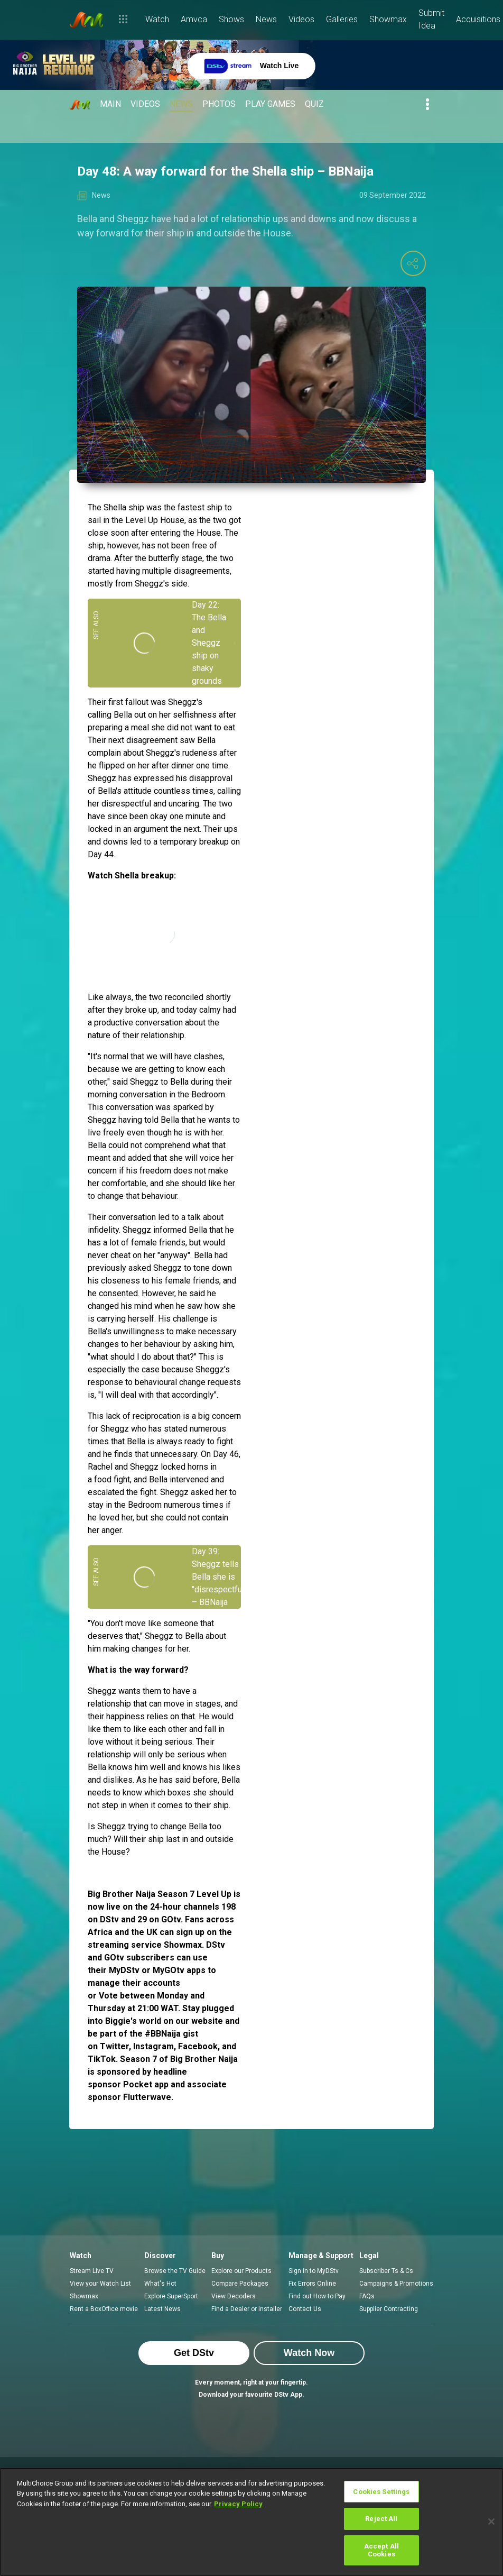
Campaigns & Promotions (396, 2283)
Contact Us (304, 2309)
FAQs (367, 2296)
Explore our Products (241, 2271)
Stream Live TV (92, 2271)
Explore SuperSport (171, 2296)
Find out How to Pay (317, 2296)
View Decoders (233, 2296)
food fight (112, 1479)
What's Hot (160, 2283)
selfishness (195, 715)
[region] (251, 2522)
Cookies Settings (381, 2492)
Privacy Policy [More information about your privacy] (238, 2504)
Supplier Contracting (388, 2309)
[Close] (491, 2521)
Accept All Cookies (381, 2550)
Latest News (162, 2309)
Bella (123, 715)
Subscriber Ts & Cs (386, 2271)
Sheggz (149, 584)
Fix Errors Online (312, 2283)
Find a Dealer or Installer (246, 2309)
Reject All (381, 2519)
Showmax (84, 2296)
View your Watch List (100, 2283)
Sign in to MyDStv (313, 2271)
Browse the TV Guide (175, 2271)
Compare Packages (239, 2283)
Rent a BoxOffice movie (104, 2309)
